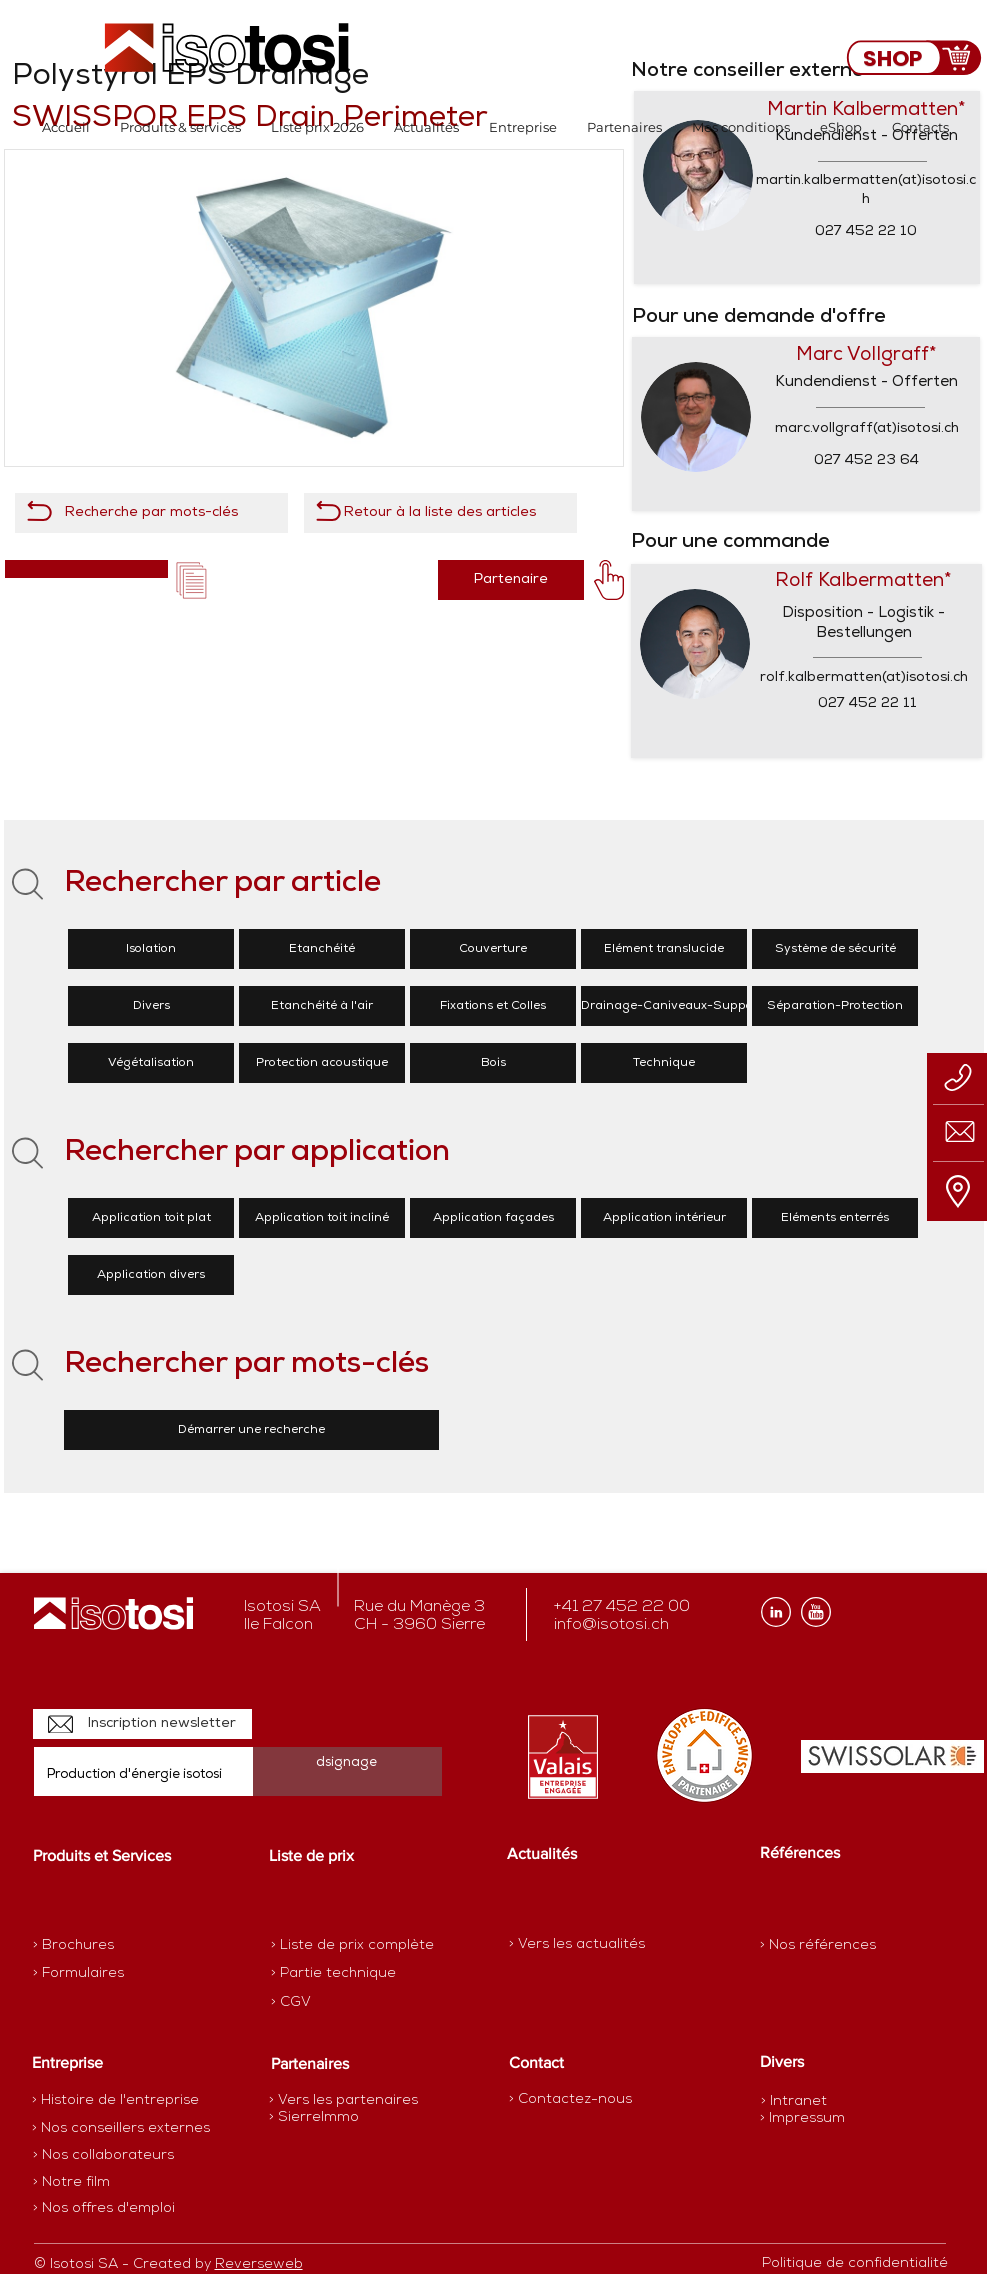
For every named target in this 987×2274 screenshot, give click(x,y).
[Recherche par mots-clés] (151, 513)
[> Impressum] (802, 2118)
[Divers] (151, 1006)
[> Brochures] (111, 1946)
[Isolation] (151, 949)
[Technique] (664, 1063)
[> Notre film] (72, 2183)
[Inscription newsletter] (142, 1724)
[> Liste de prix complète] (352, 1946)
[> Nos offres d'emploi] (105, 2209)
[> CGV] (341, 2003)
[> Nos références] (818, 1945)
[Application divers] (151, 1275)
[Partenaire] (511, 580)
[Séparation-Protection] (835, 1006)
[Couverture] (493, 949)
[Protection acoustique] (322, 1063)
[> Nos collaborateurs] (103, 2156)
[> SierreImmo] (339, 2118)
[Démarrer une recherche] (251, 1430)
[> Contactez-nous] (570, 2099)
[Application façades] (493, 1218)
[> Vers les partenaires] (343, 2101)
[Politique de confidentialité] (855, 2264)
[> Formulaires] (120, 1974)
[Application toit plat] (151, 1218)
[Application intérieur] (664, 1218)
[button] (180, 127)
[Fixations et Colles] (493, 1006)
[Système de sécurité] (835, 949)
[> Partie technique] (341, 1974)
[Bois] (493, 1063)
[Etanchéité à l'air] (322, 1006)
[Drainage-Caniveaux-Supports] (675, 1006)
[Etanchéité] (322, 949)
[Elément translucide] (664, 949)
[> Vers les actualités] (577, 1944)
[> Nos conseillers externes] (121, 2129)
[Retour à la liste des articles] (440, 513)
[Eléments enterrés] (835, 1218)
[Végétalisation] (151, 1063)
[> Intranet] (795, 2101)
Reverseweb (259, 2264)
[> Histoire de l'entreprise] (115, 2101)
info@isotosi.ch (611, 1625)
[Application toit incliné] (322, 1218)
